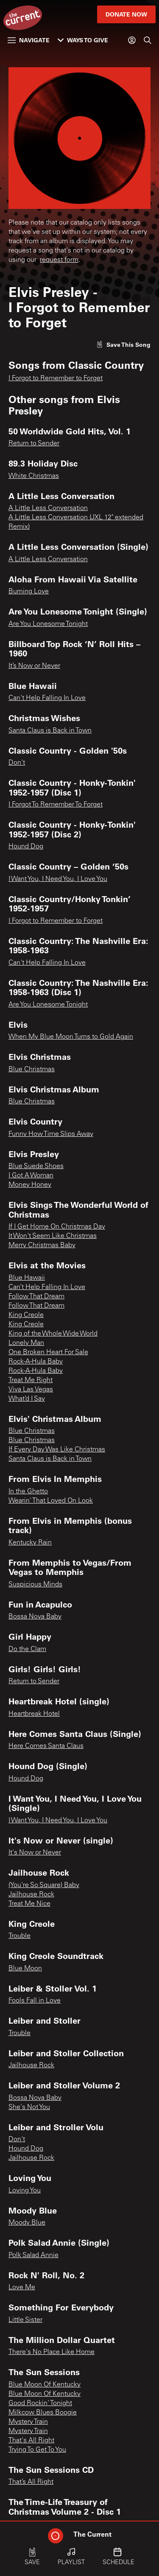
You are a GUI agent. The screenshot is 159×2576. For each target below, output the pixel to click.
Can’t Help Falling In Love (46, 1287)
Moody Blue (26, 2222)
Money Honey (29, 1185)
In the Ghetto (28, 1491)
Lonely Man (26, 1343)
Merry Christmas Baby (41, 1245)
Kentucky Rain (30, 1542)
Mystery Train (28, 2422)
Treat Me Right (30, 1380)
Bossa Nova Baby (34, 1616)
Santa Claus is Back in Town (50, 730)
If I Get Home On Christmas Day (56, 1227)
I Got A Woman (30, 1175)
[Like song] (123, 344)
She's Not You (29, 2107)
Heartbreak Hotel (34, 1714)
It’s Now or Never (34, 666)
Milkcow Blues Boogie (42, 2412)
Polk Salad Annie (33, 2255)
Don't (16, 763)
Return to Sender (33, 443)
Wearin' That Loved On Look (50, 1501)
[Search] (147, 40)
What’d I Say (26, 1399)
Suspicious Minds (35, 1584)
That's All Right (31, 2440)
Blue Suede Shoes (36, 1166)
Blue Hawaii (26, 1278)
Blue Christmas (31, 1069)
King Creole (26, 1315)
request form (59, 260)
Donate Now (126, 14)
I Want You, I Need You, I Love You (57, 879)
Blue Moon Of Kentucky (44, 2384)
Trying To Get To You (37, 2450)
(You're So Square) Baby (43, 1885)
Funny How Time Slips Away (50, 1134)
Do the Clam (27, 1649)
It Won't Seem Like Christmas (52, 1236)
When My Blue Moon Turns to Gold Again (70, 1037)
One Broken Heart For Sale (48, 1352)
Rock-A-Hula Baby (35, 1361)
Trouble (19, 1936)
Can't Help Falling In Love (47, 698)
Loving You (24, 2190)
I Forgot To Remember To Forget (55, 804)
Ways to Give (83, 40)
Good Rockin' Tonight (40, 2403)
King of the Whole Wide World (53, 1334)
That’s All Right (30, 2482)
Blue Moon (25, 1968)
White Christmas (33, 476)
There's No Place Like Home (51, 2352)
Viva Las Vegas (30, 1389)
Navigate (29, 40)
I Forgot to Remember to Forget (55, 378)
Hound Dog (25, 846)
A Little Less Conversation (48, 508)
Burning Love (28, 591)
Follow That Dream (36, 1296)
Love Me (21, 2287)
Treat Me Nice (29, 1904)
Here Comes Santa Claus (46, 1746)
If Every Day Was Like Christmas (56, 1449)
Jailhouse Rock (31, 1894)
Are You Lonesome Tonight (48, 624)
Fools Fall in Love (34, 2000)
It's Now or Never (34, 1852)
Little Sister (25, 2320)
